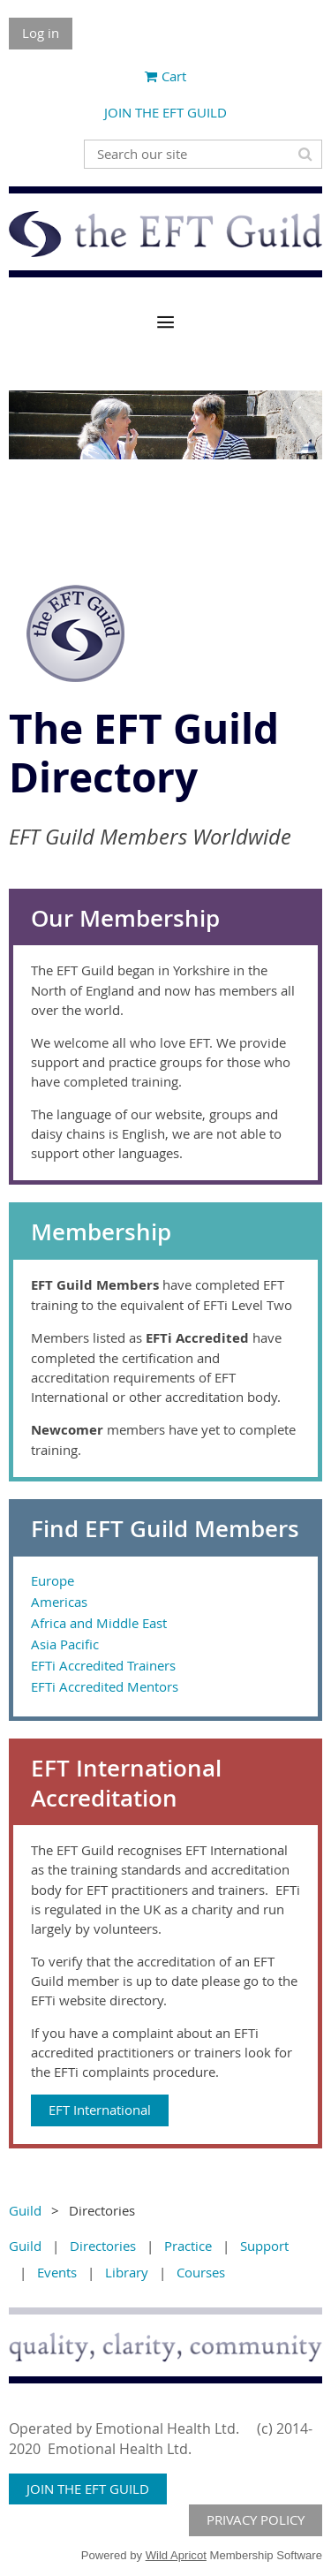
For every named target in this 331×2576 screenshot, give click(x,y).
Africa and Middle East (99, 1623)
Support (264, 2245)
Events (57, 2272)
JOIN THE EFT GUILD (165, 112)
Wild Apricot (176, 2555)
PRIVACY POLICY (256, 2519)
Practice (188, 2245)
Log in (40, 33)
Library (126, 2272)
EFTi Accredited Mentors (104, 1686)
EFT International (100, 2109)
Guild (25, 2210)
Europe (52, 1580)
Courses (201, 2272)
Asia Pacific (65, 1644)
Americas (59, 1601)
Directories (103, 2245)
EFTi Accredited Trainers (103, 1665)
